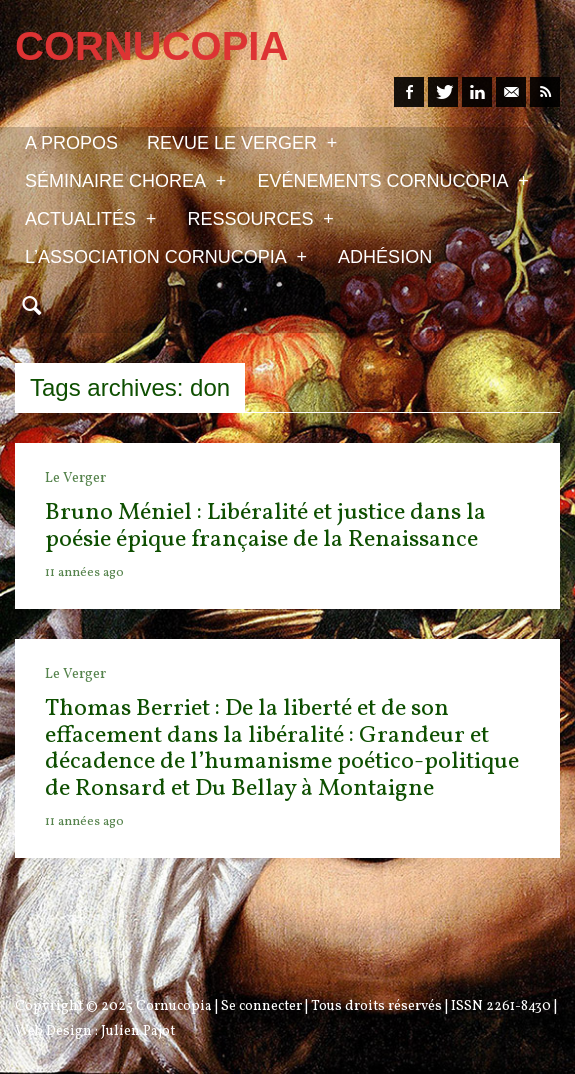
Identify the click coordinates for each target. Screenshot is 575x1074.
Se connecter (261, 1006)
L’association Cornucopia (166, 256)
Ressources (260, 218)
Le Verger (75, 478)
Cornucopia (174, 1006)
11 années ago (84, 573)
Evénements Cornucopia (392, 180)
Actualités (90, 218)
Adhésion (385, 257)
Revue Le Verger (242, 142)
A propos (71, 143)
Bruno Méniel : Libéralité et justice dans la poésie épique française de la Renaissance (265, 526)
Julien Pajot (138, 1031)
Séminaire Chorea (125, 180)
